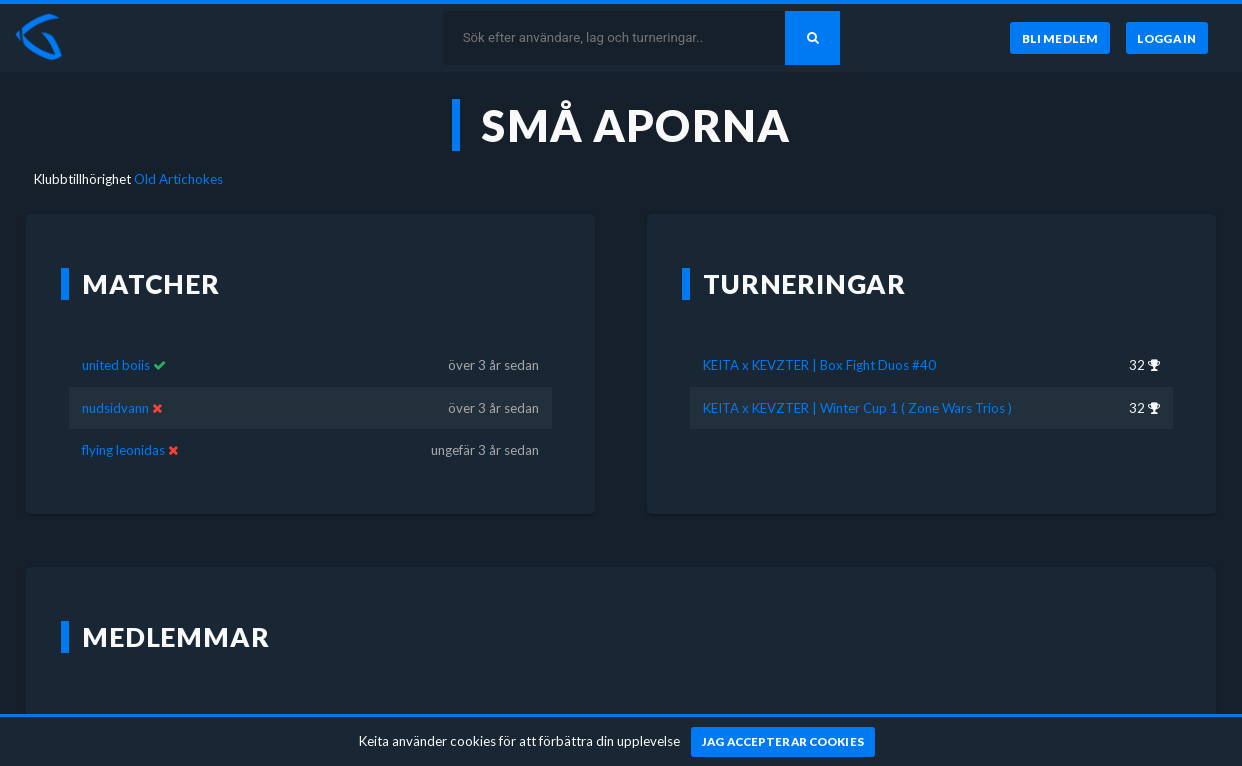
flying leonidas (125, 450)
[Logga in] (1167, 38)
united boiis (116, 365)
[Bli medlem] (1059, 38)
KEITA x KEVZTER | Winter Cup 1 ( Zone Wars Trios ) (857, 408)
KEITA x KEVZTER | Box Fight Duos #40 (819, 365)
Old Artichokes (178, 179)
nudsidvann (115, 408)
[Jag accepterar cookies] (783, 742)
